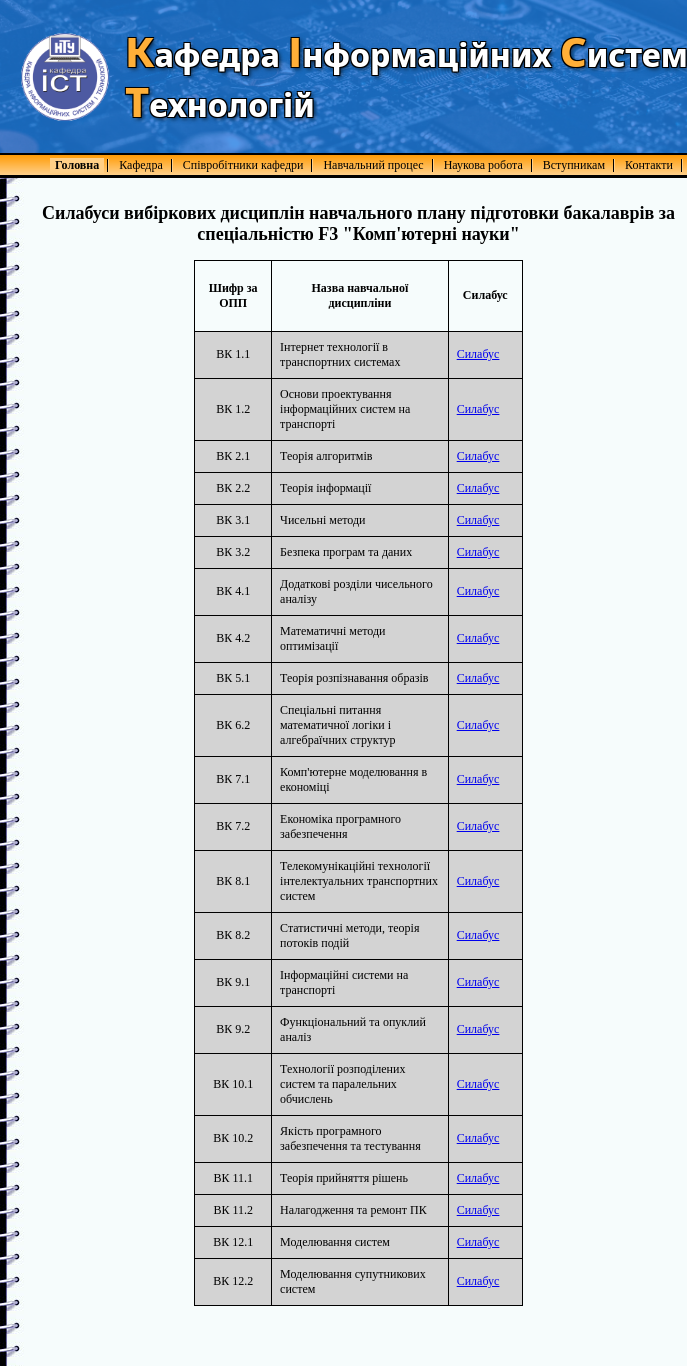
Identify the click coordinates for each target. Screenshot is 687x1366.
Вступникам (574, 165)
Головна (77, 165)
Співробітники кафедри (243, 165)
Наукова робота (483, 165)
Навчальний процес (373, 165)
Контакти (649, 165)
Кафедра (141, 165)
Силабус (478, 354)
